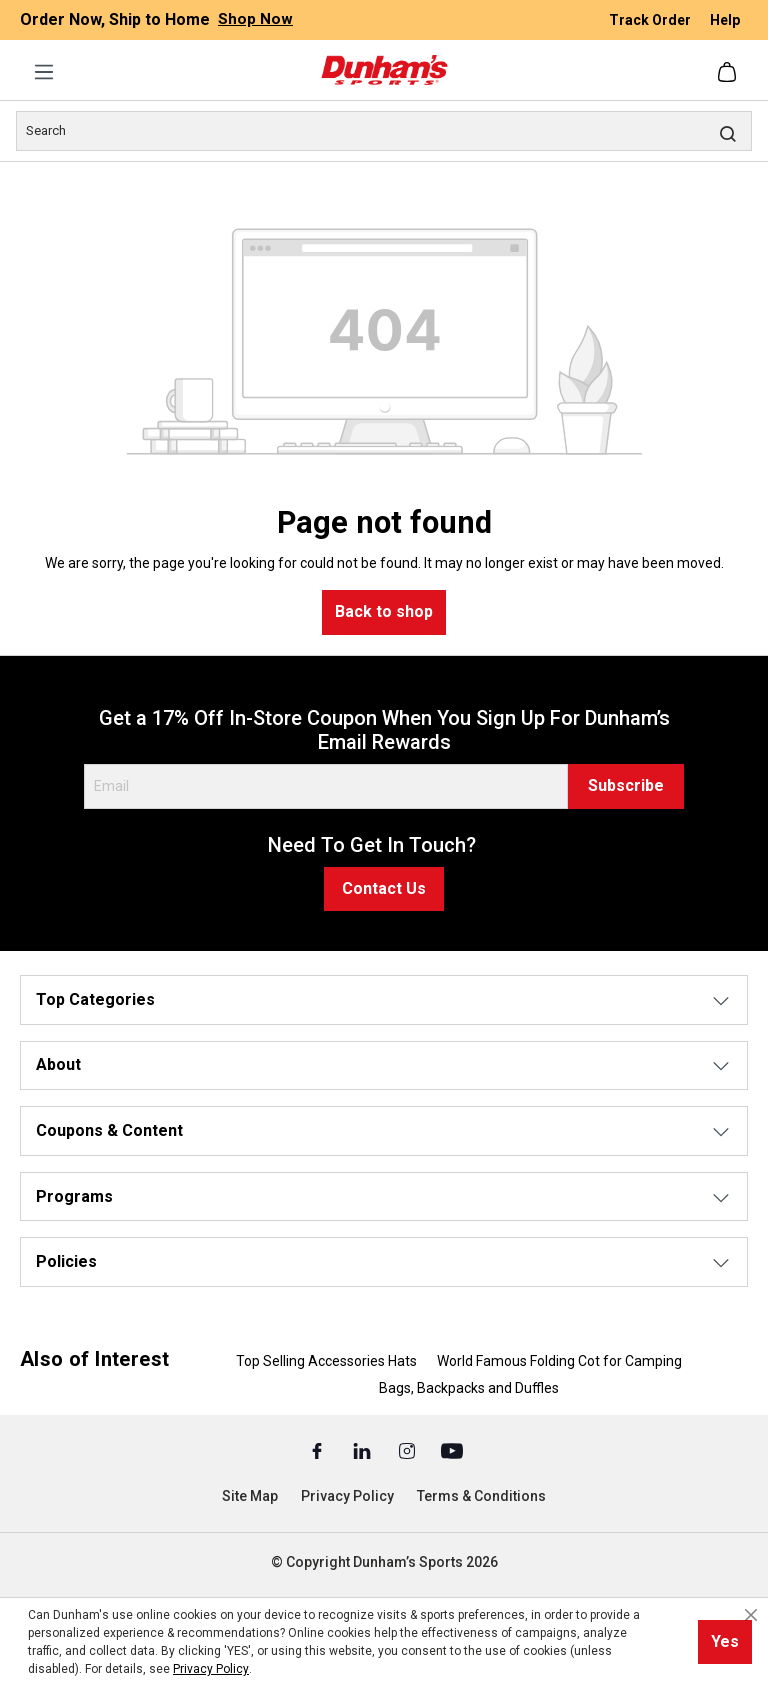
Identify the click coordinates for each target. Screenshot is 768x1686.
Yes (725, 1641)
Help (725, 20)
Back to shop (384, 611)
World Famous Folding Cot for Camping (559, 1361)
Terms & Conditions (481, 1496)
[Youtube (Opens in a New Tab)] (452, 1450)
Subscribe (626, 785)
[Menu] (44, 72)
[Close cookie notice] (751, 1615)
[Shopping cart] (729, 72)
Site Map (250, 1496)
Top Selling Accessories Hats (326, 1361)
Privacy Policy (347, 1496)
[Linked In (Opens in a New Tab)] (363, 1450)
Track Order (651, 20)
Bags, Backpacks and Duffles (469, 1388)
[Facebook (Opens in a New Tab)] (318, 1450)
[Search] (384, 131)
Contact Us (384, 888)
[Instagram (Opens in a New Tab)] (408, 1450)
